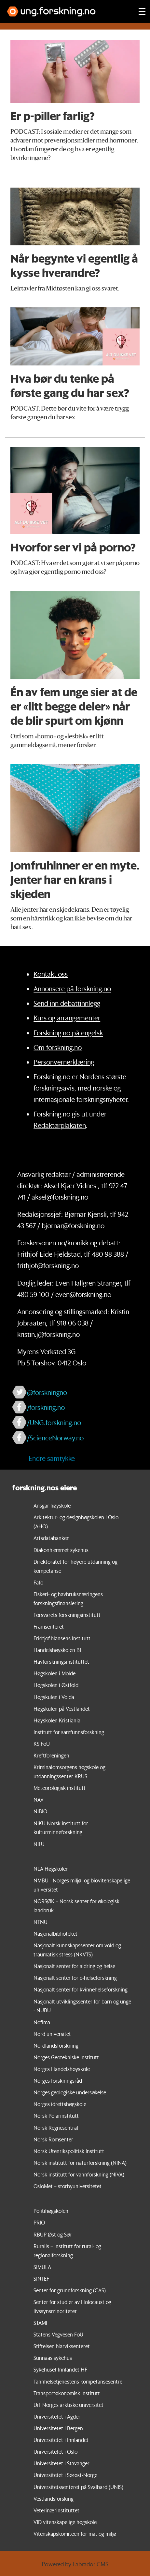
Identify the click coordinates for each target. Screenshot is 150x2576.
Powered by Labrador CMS (75, 2564)
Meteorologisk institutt (60, 1787)
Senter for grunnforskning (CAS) (70, 2290)
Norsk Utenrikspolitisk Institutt (69, 2151)
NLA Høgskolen (51, 1868)
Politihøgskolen (51, 2210)
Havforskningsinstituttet (61, 1661)
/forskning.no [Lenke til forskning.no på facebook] (46, 1407)
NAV (39, 1799)
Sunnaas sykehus (53, 2357)
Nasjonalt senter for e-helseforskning (75, 1977)
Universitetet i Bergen (58, 2428)
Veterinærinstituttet (56, 2510)
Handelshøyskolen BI (57, 1649)
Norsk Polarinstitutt (56, 2115)
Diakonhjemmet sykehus (61, 1550)
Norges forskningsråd (58, 2080)
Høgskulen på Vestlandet (62, 1708)
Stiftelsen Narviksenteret (62, 2346)
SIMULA (42, 2266)
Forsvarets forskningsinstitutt (67, 1614)
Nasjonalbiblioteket (55, 1933)
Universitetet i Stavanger (61, 2463)
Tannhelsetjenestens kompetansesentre (78, 2381)
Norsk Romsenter (53, 2139)
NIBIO (40, 1811)
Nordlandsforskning (56, 2045)
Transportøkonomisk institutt (67, 2393)
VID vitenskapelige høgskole (65, 2522)
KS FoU (42, 1743)
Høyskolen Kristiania (57, 1720)
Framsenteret (49, 1626)
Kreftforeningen (51, 1755)
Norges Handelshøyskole (62, 2068)
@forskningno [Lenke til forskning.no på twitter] (47, 1392)
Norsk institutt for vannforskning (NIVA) (79, 2174)
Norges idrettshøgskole (60, 2104)
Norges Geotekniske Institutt (66, 2057)
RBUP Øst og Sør (53, 2234)
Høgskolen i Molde (54, 1673)
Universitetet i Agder (57, 2416)
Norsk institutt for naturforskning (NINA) (80, 2162)
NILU (39, 1844)
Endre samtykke (52, 1458)
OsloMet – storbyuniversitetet (68, 2186)
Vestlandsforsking (54, 2498)
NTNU (41, 1921)
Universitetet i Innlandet (61, 2439)
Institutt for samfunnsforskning (69, 1732)
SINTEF (41, 2278)
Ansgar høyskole (52, 1505)
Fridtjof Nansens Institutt (62, 1638)
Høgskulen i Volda (54, 1697)
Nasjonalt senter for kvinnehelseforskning (81, 1989)
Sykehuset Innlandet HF (60, 2369)
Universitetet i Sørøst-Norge (65, 2474)
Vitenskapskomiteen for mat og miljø (75, 2533)
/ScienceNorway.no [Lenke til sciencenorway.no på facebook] (55, 1437)
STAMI (40, 2322)
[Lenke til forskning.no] (67, 8)
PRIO (39, 2222)
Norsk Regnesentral (56, 2127)
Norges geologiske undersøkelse (70, 2092)
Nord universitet (52, 2033)
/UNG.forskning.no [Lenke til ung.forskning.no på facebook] (54, 1422)
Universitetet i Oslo (55, 2451)
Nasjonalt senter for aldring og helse (74, 1966)
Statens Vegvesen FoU (58, 2334)
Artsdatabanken (52, 1538)
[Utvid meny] (142, 11)
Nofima (42, 2022)
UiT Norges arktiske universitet (68, 2404)
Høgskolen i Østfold (56, 1685)
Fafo (38, 1582)
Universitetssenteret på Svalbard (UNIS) (78, 2487)
